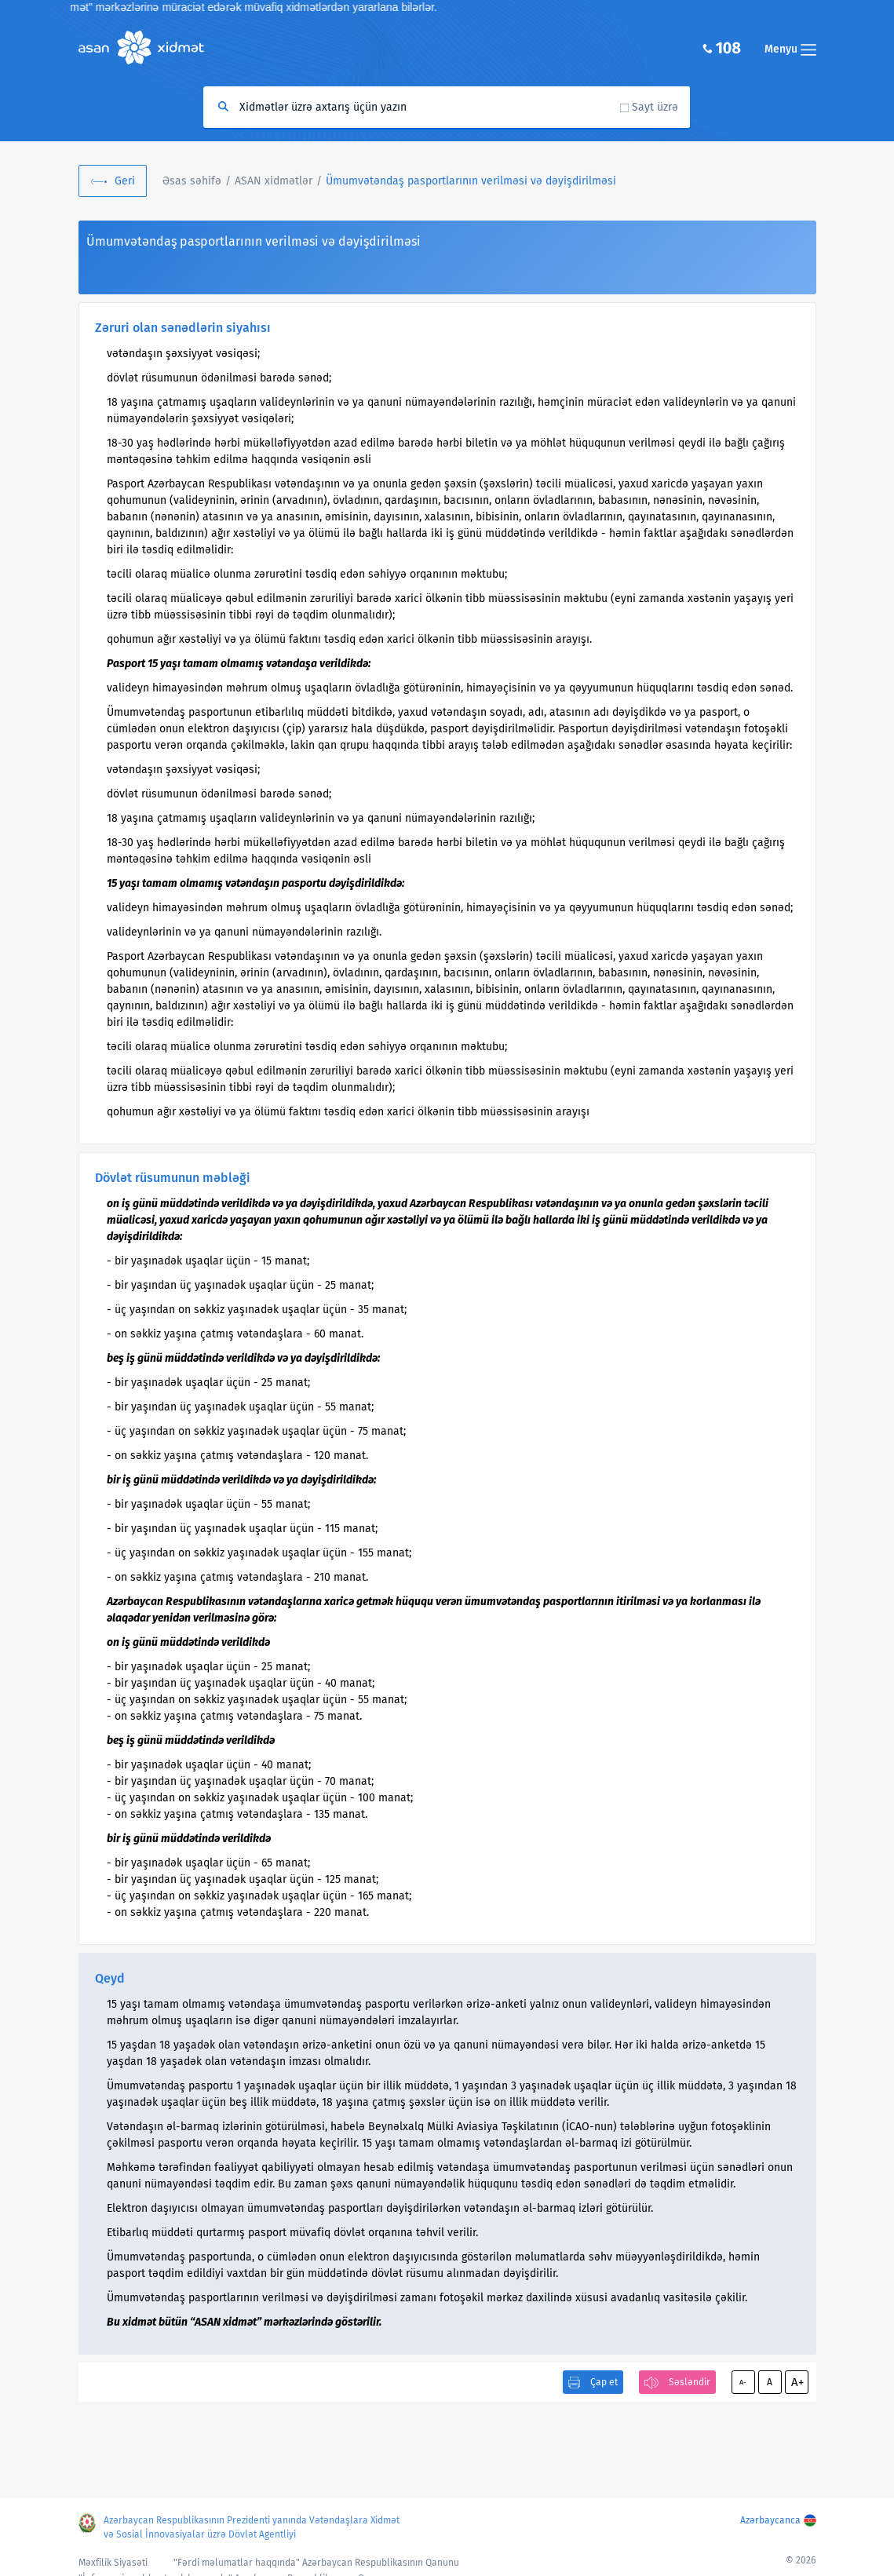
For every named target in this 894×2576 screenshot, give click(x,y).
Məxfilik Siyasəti (113, 2562)
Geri (125, 181)
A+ (797, 2382)
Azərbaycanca (770, 2520)
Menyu (790, 49)
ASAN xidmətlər (273, 181)
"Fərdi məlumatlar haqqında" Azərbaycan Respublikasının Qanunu (316, 2562)
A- (742, 2382)
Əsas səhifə (191, 181)
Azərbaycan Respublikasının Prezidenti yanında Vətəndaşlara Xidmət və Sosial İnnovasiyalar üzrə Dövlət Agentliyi (252, 2527)
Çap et (604, 2382)
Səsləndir (689, 2382)
